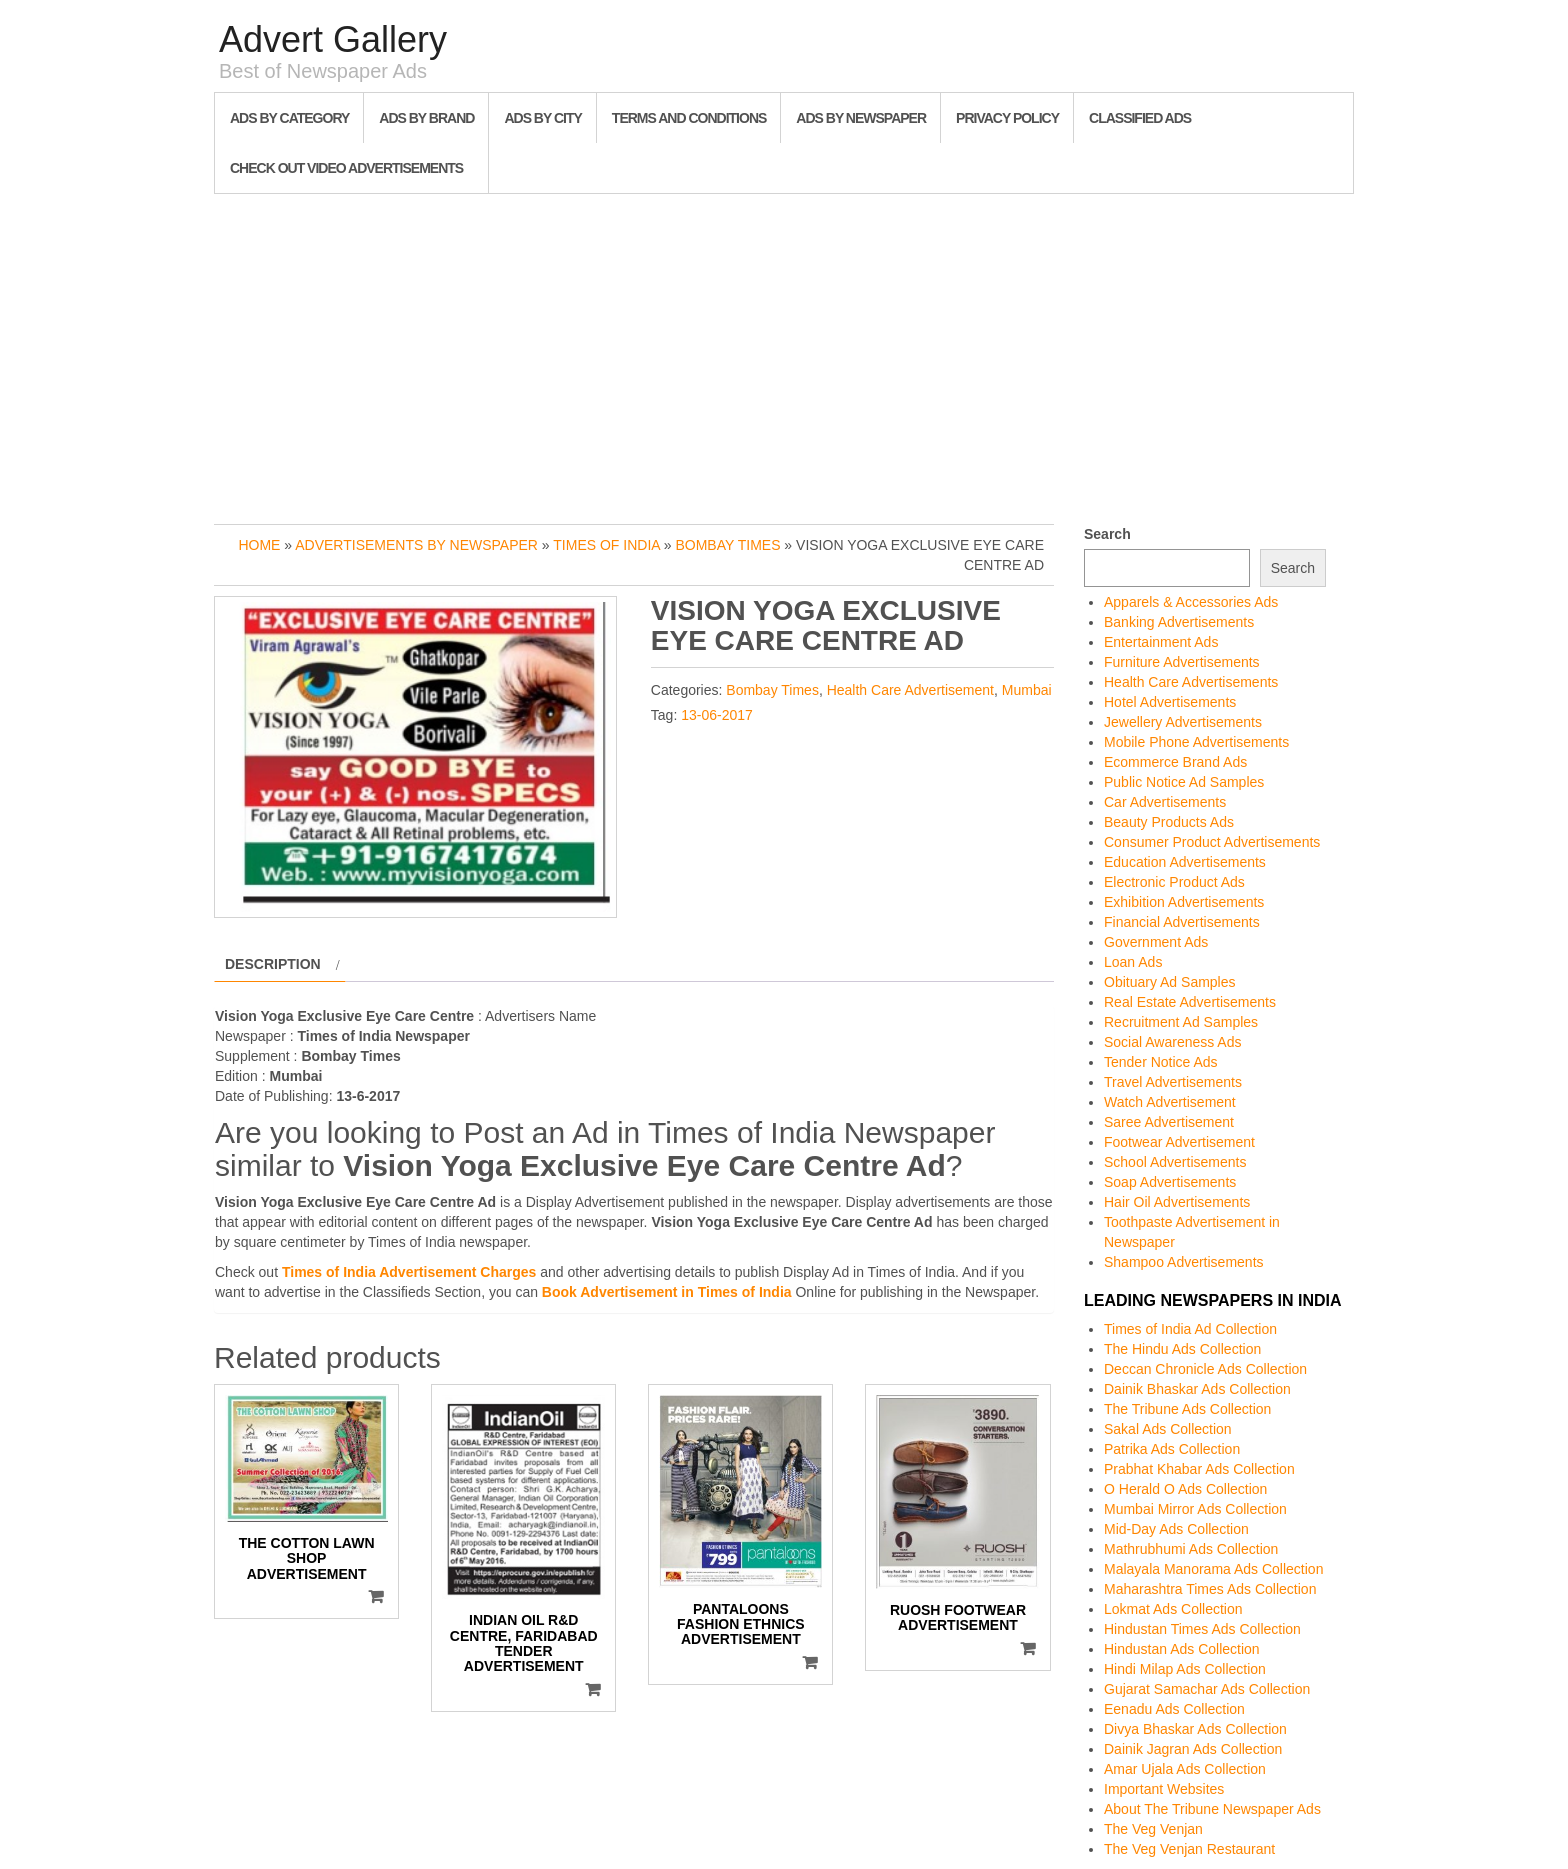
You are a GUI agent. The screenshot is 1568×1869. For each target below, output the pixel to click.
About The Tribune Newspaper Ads (1212, 1809)
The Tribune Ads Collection (1187, 1409)
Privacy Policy (1007, 118)
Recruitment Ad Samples (1181, 1022)
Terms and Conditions (689, 118)
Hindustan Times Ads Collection (1202, 1629)
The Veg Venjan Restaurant (1189, 1849)
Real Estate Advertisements (1190, 1002)
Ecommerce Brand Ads (1175, 762)
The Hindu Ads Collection (1182, 1349)
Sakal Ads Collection (1168, 1429)
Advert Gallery (333, 39)
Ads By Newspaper (861, 118)
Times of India (606, 545)
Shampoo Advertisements (1184, 1262)
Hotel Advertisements (1170, 702)
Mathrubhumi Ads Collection (1191, 1549)
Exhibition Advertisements (1184, 902)
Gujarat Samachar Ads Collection (1207, 1689)
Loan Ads (1133, 962)
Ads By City (542, 118)
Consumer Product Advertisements (1212, 842)
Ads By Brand (426, 118)
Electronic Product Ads (1174, 882)
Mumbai (1027, 690)
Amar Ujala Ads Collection (1185, 1769)
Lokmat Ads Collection (1173, 1609)
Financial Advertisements (1182, 922)
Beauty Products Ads (1169, 822)
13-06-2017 (717, 715)
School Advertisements (1175, 1162)
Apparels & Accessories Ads (1191, 602)
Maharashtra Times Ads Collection (1210, 1589)
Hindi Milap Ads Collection (1185, 1669)
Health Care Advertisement (910, 690)
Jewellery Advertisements (1183, 722)
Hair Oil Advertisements (1177, 1202)
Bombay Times (727, 545)
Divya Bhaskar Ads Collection (1195, 1729)
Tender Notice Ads (1161, 1062)
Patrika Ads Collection (1172, 1449)
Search (1107, 534)
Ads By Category (289, 118)
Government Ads (1156, 942)
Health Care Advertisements (1191, 682)
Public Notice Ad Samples (1184, 782)
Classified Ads (1140, 118)
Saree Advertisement (1169, 1122)
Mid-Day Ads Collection (1176, 1529)
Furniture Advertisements (1182, 662)
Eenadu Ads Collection (1174, 1709)
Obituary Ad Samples (1170, 982)
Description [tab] (273, 964)
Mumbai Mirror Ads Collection (1195, 1509)
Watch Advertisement (1170, 1102)
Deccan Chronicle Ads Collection (1205, 1369)
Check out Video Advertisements (346, 168)
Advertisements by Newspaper (416, 545)
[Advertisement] (784, 354)
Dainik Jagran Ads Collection (1193, 1749)
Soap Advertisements (1170, 1182)
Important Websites (1164, 1789)
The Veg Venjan (1153, 1829)
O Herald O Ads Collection (1185, 1489)
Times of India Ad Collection (1190, 1329)
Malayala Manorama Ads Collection (1213, 1569)
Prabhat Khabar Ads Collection (1199, 1469)
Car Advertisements (1165, 802)
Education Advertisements (1185, 862)
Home (259, 545)
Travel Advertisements (1173, 1082)
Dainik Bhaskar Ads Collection (1197, 1389)
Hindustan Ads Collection (1182, 1649)
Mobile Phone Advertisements (1196, 742)
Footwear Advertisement (1179, 1142)
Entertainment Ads (1161, 642)
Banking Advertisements (1179, 622)
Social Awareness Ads (1173, 1042)
